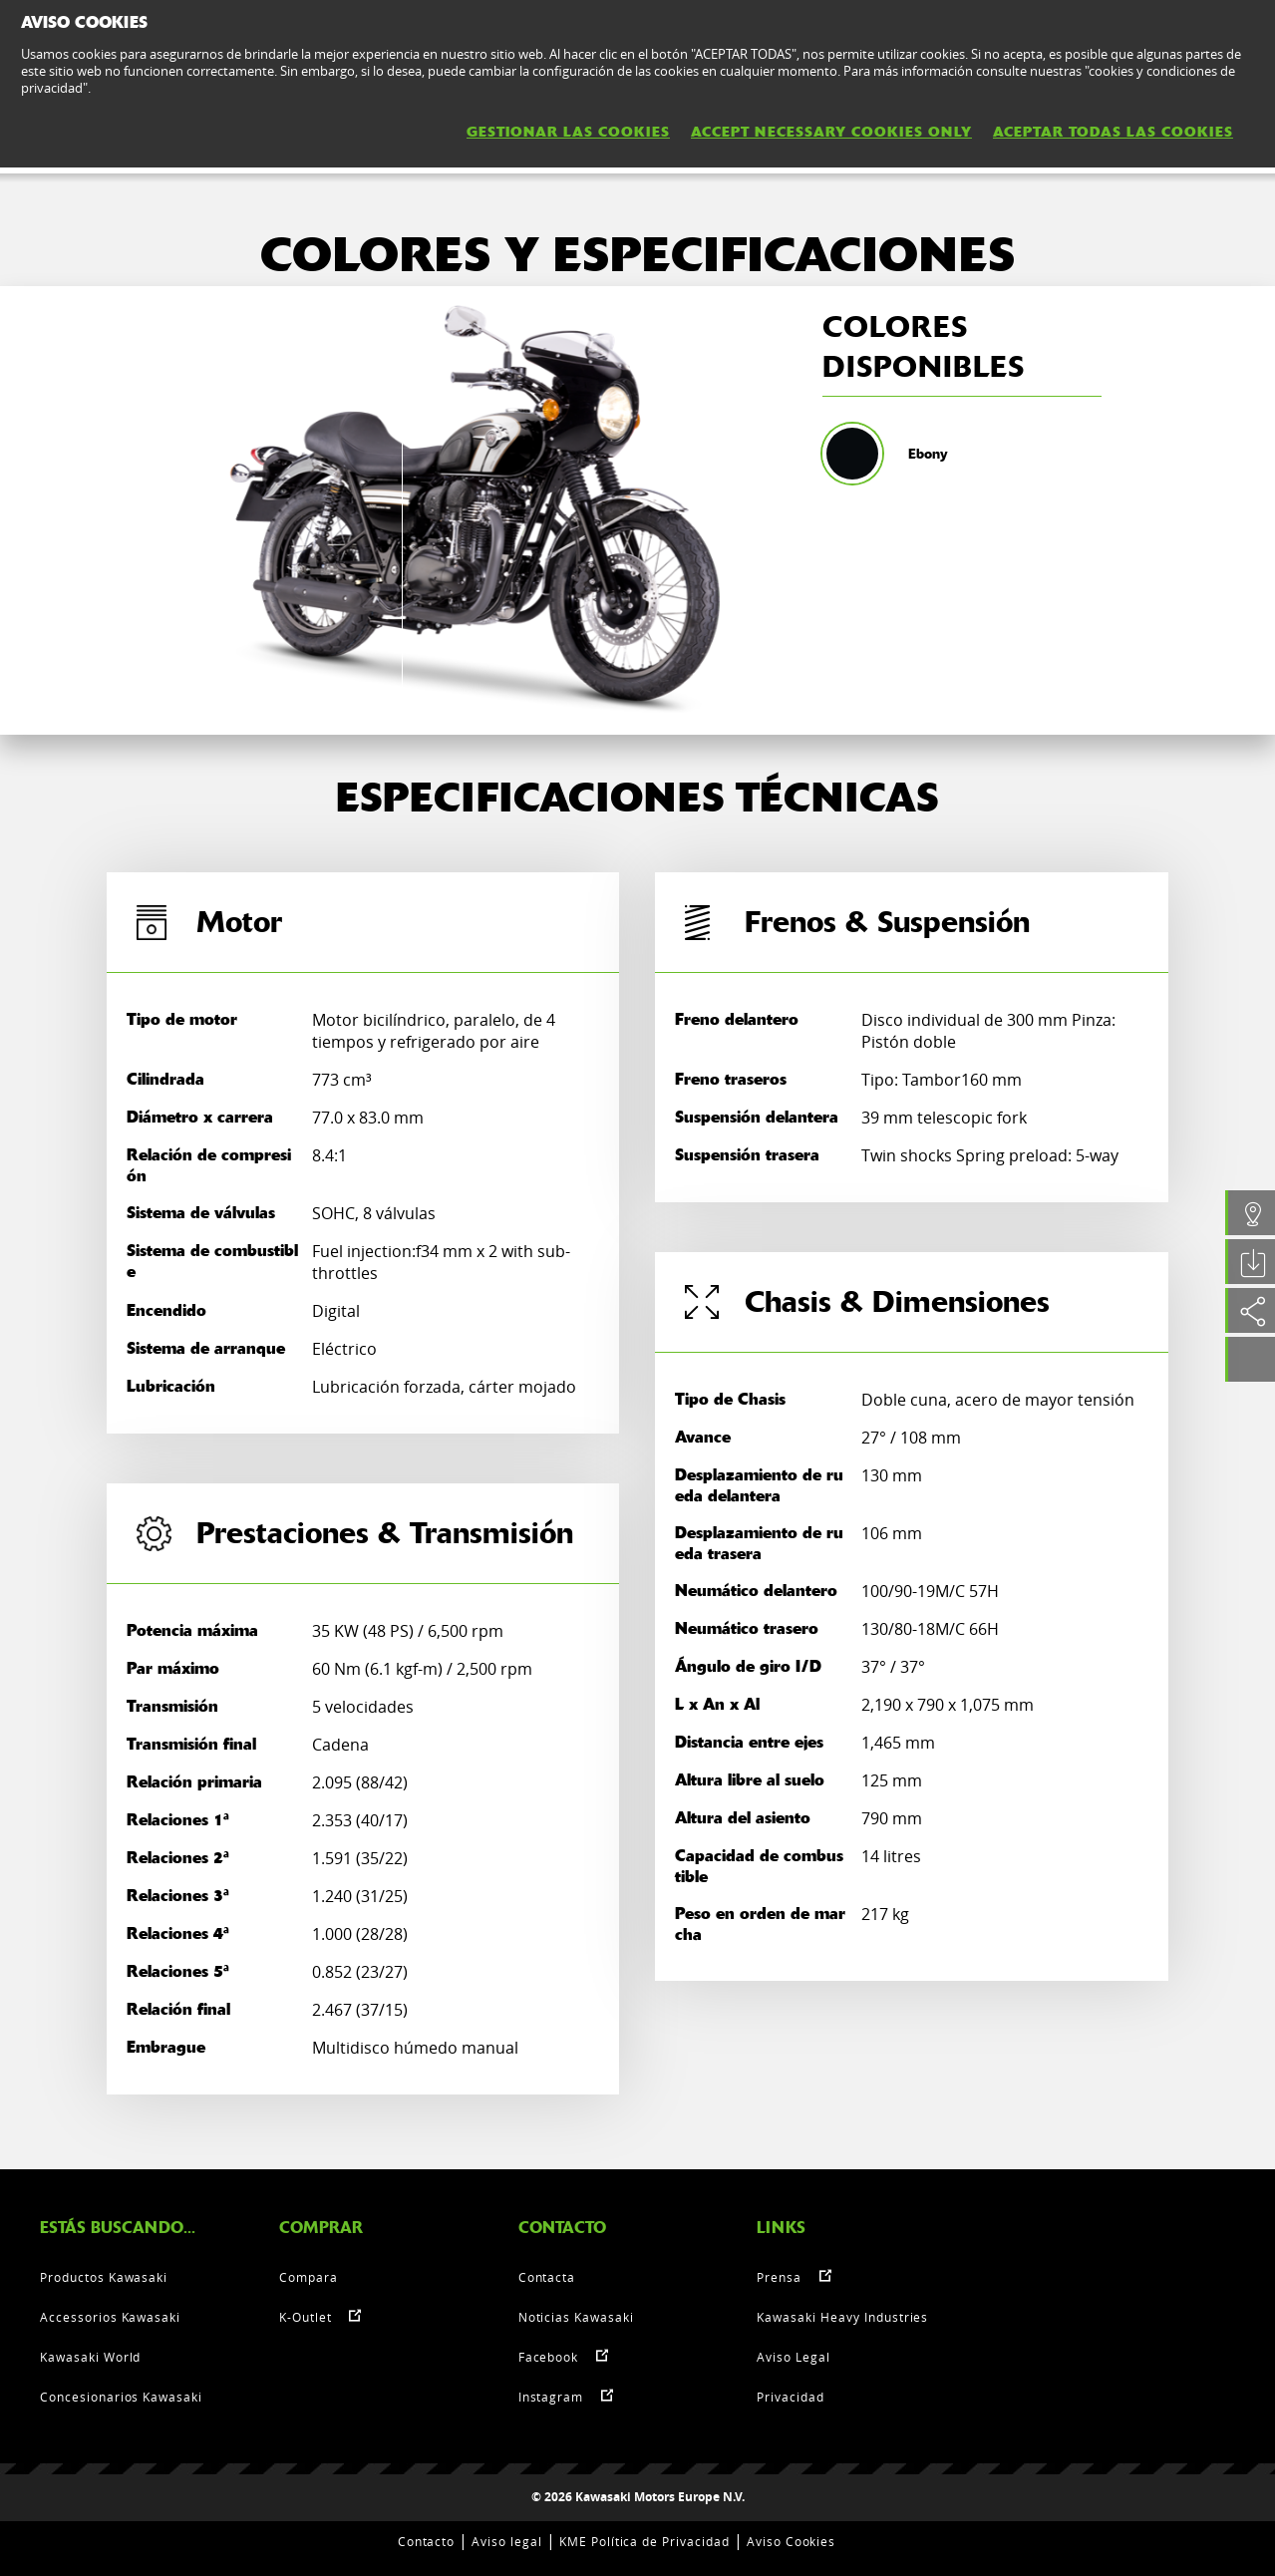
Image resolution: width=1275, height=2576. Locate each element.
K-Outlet (305, 2317)
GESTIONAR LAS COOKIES (568, 132)
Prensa (779, 2277)
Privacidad (790, 2397)
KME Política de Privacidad (644, 2541)
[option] (473, 510)
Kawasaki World (90, 2357)
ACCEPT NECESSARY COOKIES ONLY (831, 132)
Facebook (548, 2357)
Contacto (427, 2541)
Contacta (547, 2277)
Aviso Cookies (791, 2541)
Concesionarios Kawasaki (121, 2397)
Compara (308, 2277)
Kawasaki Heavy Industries (842, 2317)
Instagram (551, 2397)
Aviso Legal (793, 2357)
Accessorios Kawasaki (110, 2317)
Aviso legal (507, 2541)
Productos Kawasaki (103, 2277)
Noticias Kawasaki (576, 2317)
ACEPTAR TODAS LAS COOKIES (1113, 132)
